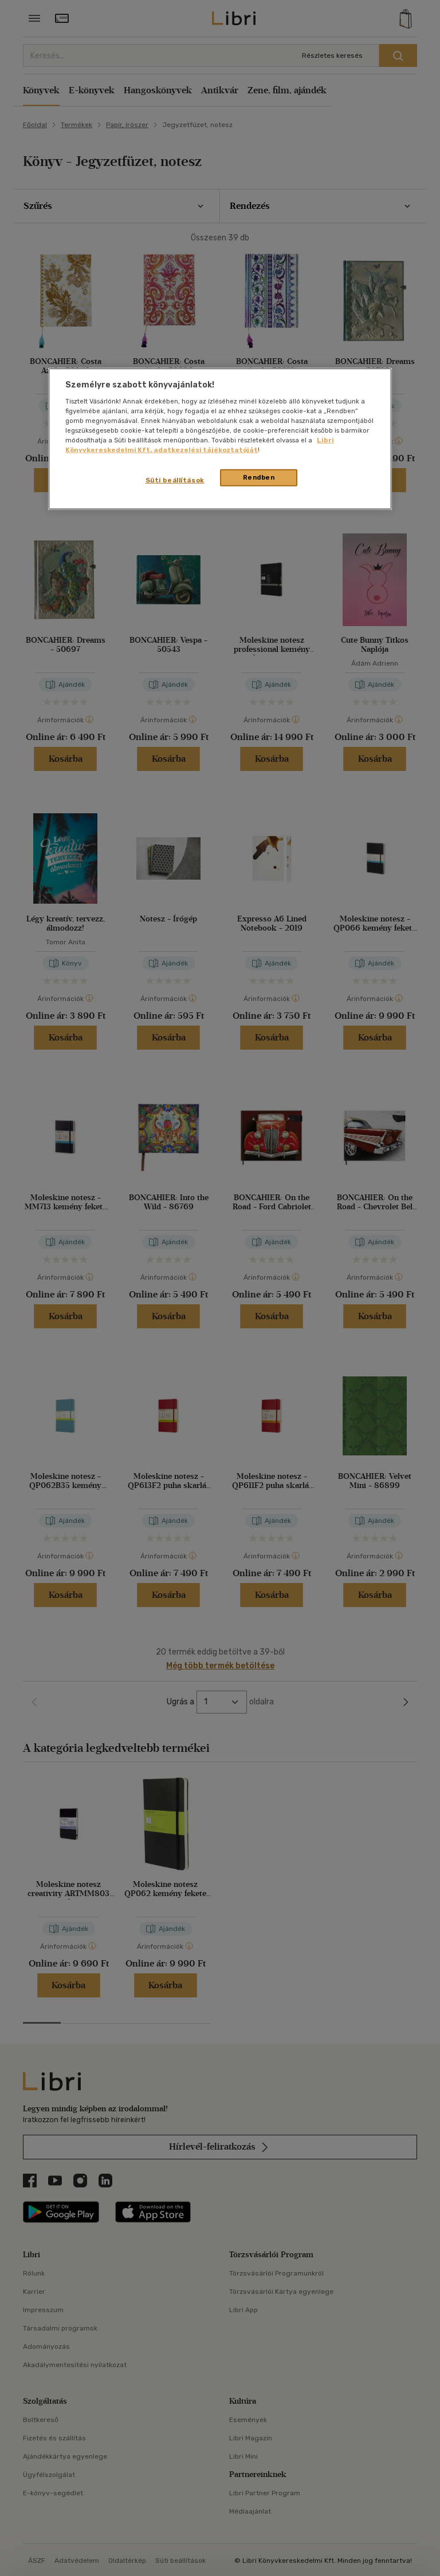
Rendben (259, 477)
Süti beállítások (175, 480)
